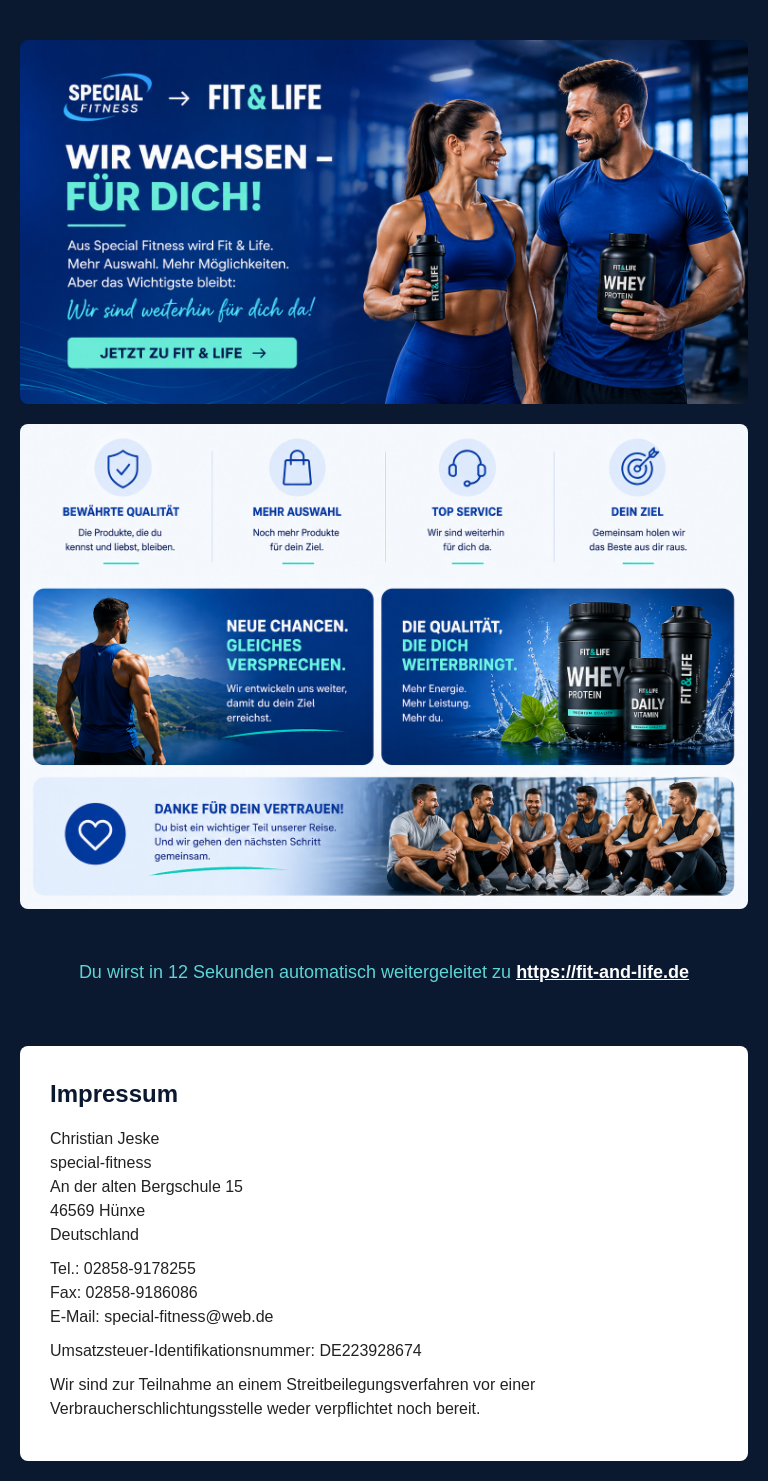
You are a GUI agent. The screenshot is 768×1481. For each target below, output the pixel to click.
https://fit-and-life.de (602, 972)
